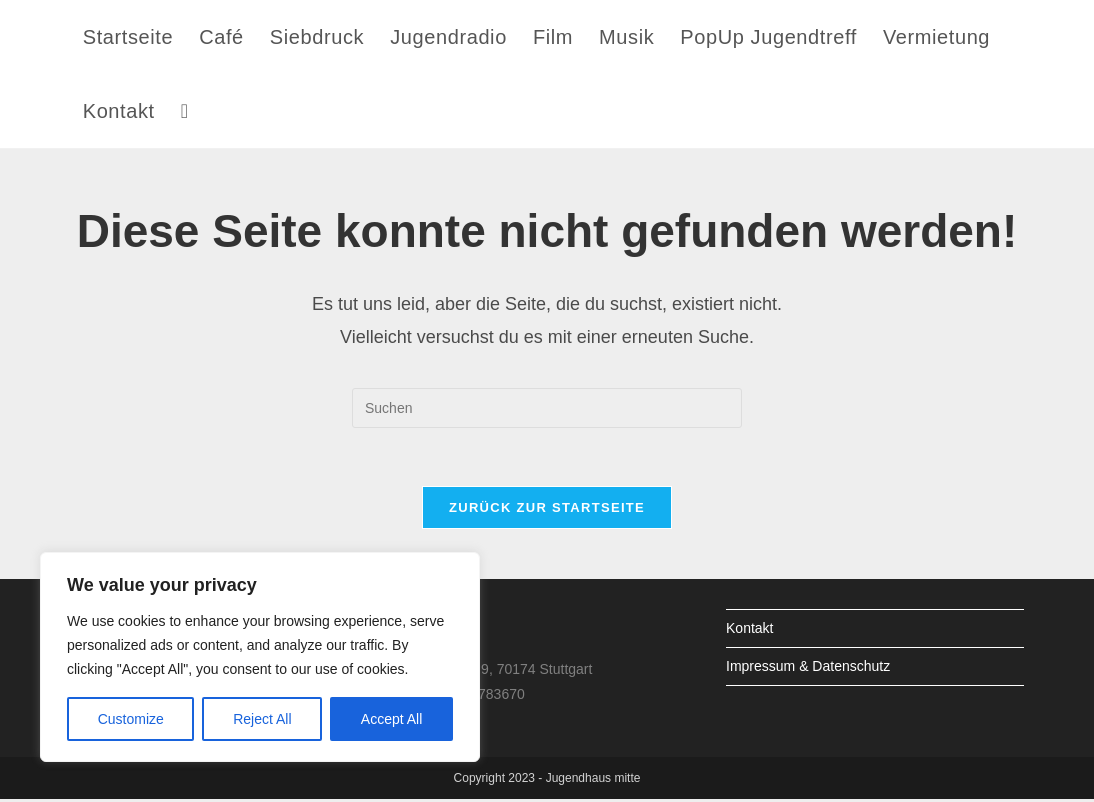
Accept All (391, 719)
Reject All (262, 719)
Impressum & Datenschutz (808, 668)
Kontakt (749, 630)
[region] (260, 657)
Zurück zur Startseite (547, 509)
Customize (131, 719)
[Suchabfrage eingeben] (547, 408)
